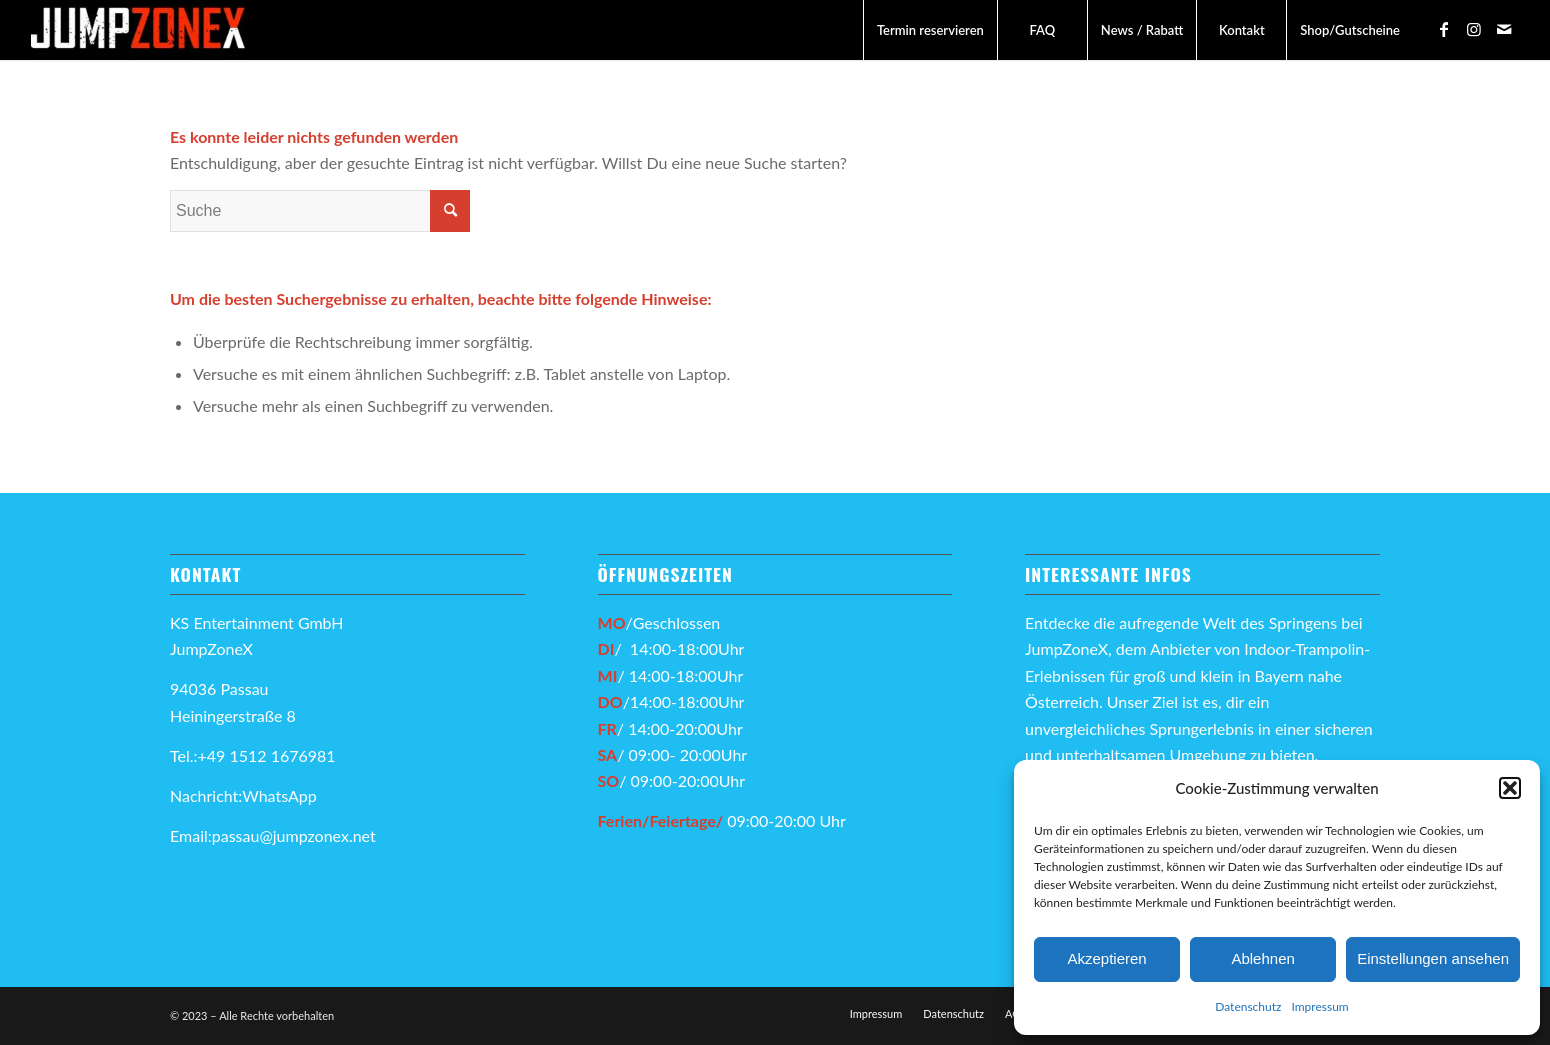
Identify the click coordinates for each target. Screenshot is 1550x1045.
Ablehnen (1262, 958)
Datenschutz (1248, 1006)
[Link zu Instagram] (1474, 29)
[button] (1510, 788)
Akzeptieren (1106, 958)
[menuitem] (930, 30)
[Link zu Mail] (1504, 29)
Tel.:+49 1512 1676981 (255, 755)
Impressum (1319, 1006)
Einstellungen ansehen (1433, 958)
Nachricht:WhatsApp (243, 795)
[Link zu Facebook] (1444, 29)
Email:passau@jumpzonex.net (273, 835)
